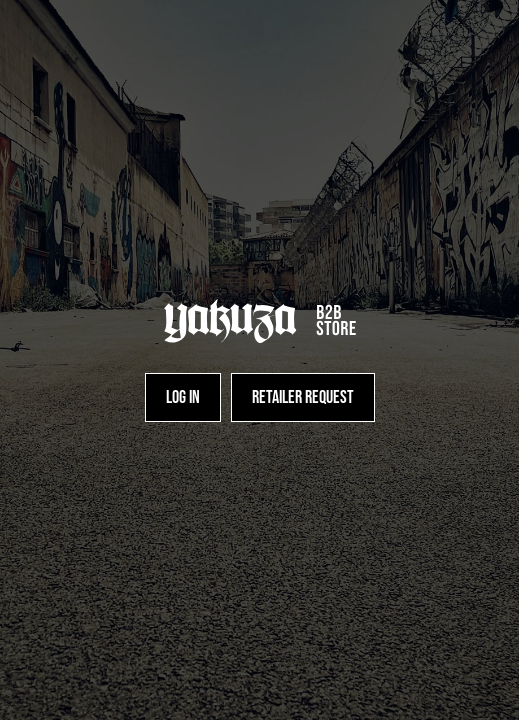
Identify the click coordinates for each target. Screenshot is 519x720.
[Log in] (183, 397)
